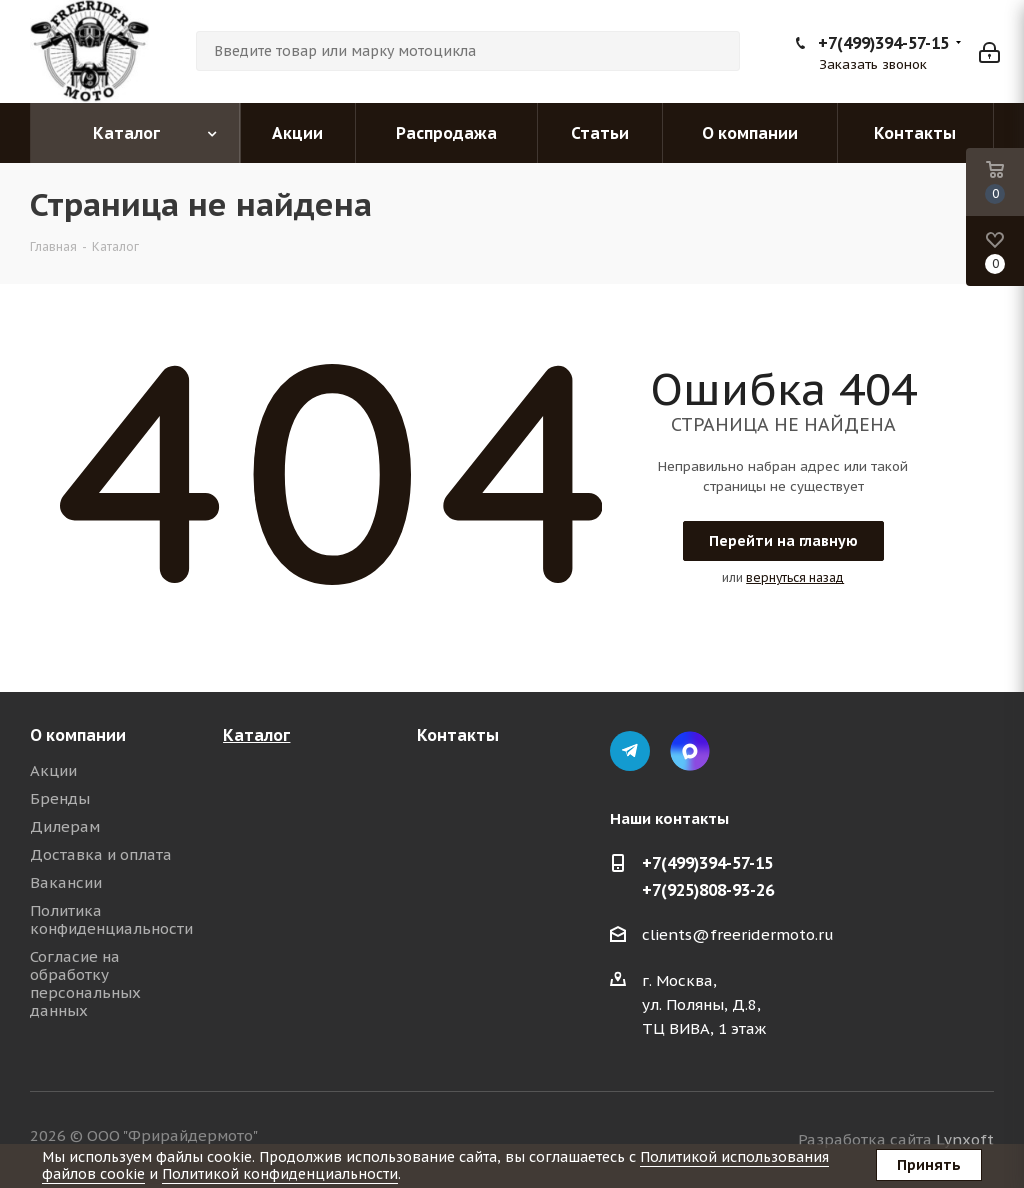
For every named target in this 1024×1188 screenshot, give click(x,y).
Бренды (60, 798)
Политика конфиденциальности (111, 919)
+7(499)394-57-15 (883, 43)
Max (690, 751)
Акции (53, 770)
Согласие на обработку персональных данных (85, 983)
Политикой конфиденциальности (280, 1174)
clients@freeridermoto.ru (738, 934)
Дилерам (65, 826)
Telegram (630, 751)
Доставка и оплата (101, 854)
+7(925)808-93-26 (708, 890)
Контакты (458, 735)
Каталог (256, 735)
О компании (78, 735)
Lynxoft (965, 1139)
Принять (929, 1165)
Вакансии (66, 882)
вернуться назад (795, 577)
